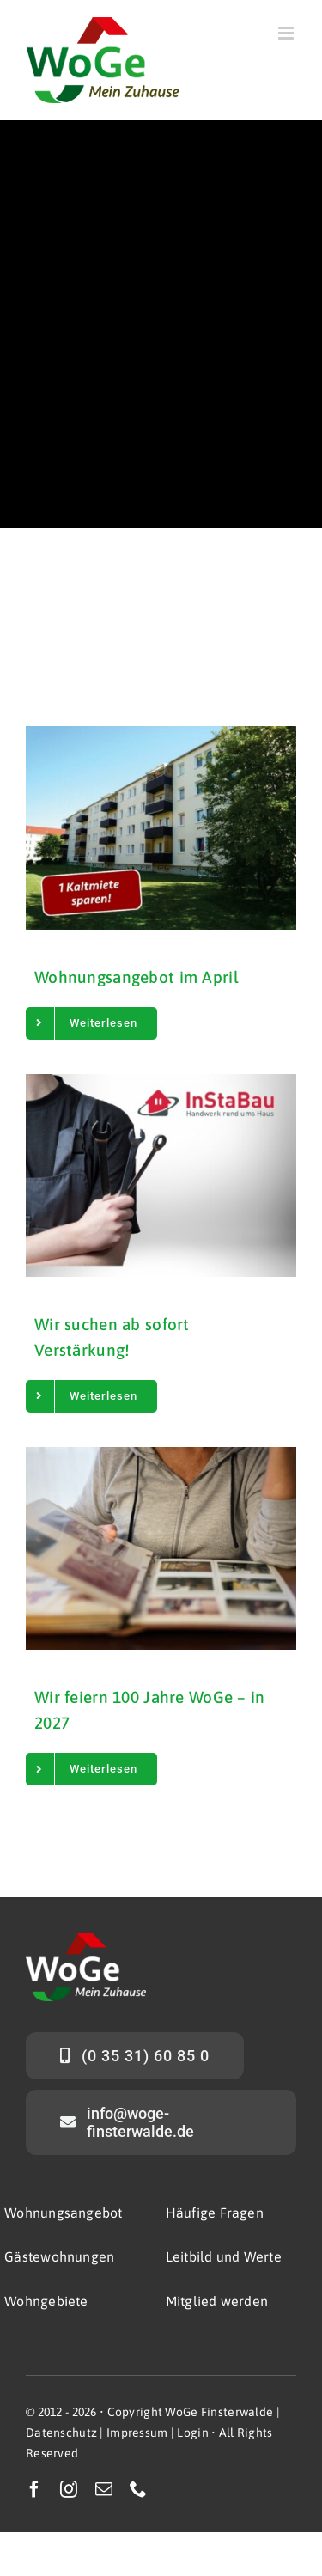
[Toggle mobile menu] (287, 33)
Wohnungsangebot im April (136, 977)
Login (192, 2432)
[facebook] (34, 2489)
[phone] (138, 2489)
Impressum (137, 2432)
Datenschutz (61, 2432)
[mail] (103, 2489)
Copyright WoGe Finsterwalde (190, 2412)
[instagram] (68, 2489)
